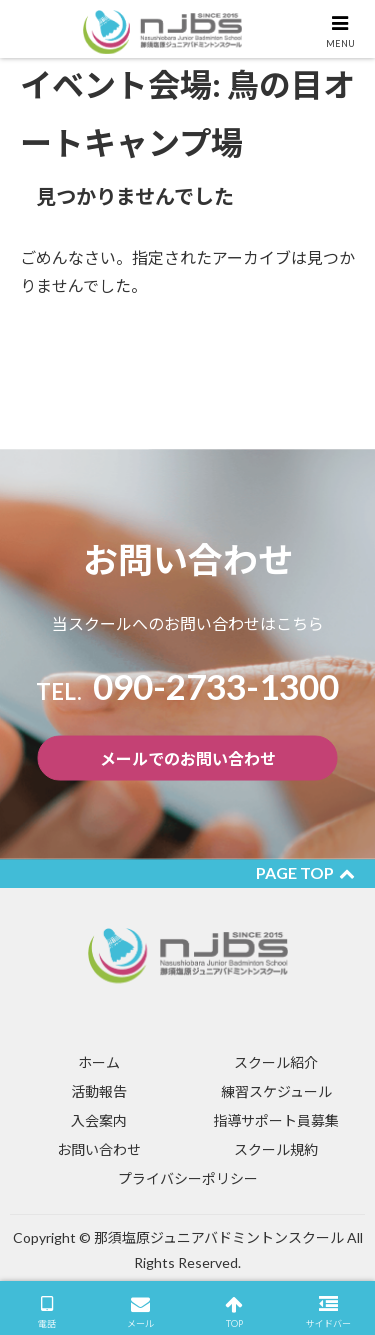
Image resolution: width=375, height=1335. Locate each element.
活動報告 (99, 1091)
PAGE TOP (305, 872)
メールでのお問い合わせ (188, 758)
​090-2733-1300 (187, 686)
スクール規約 (276, 1149)
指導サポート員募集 (276, 1120)
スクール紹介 (276, 1062)
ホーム (99, 1062)
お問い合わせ (99, 1149)
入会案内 (99, 1120)
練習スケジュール (276, 1091)
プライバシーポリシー (188, 1178)
